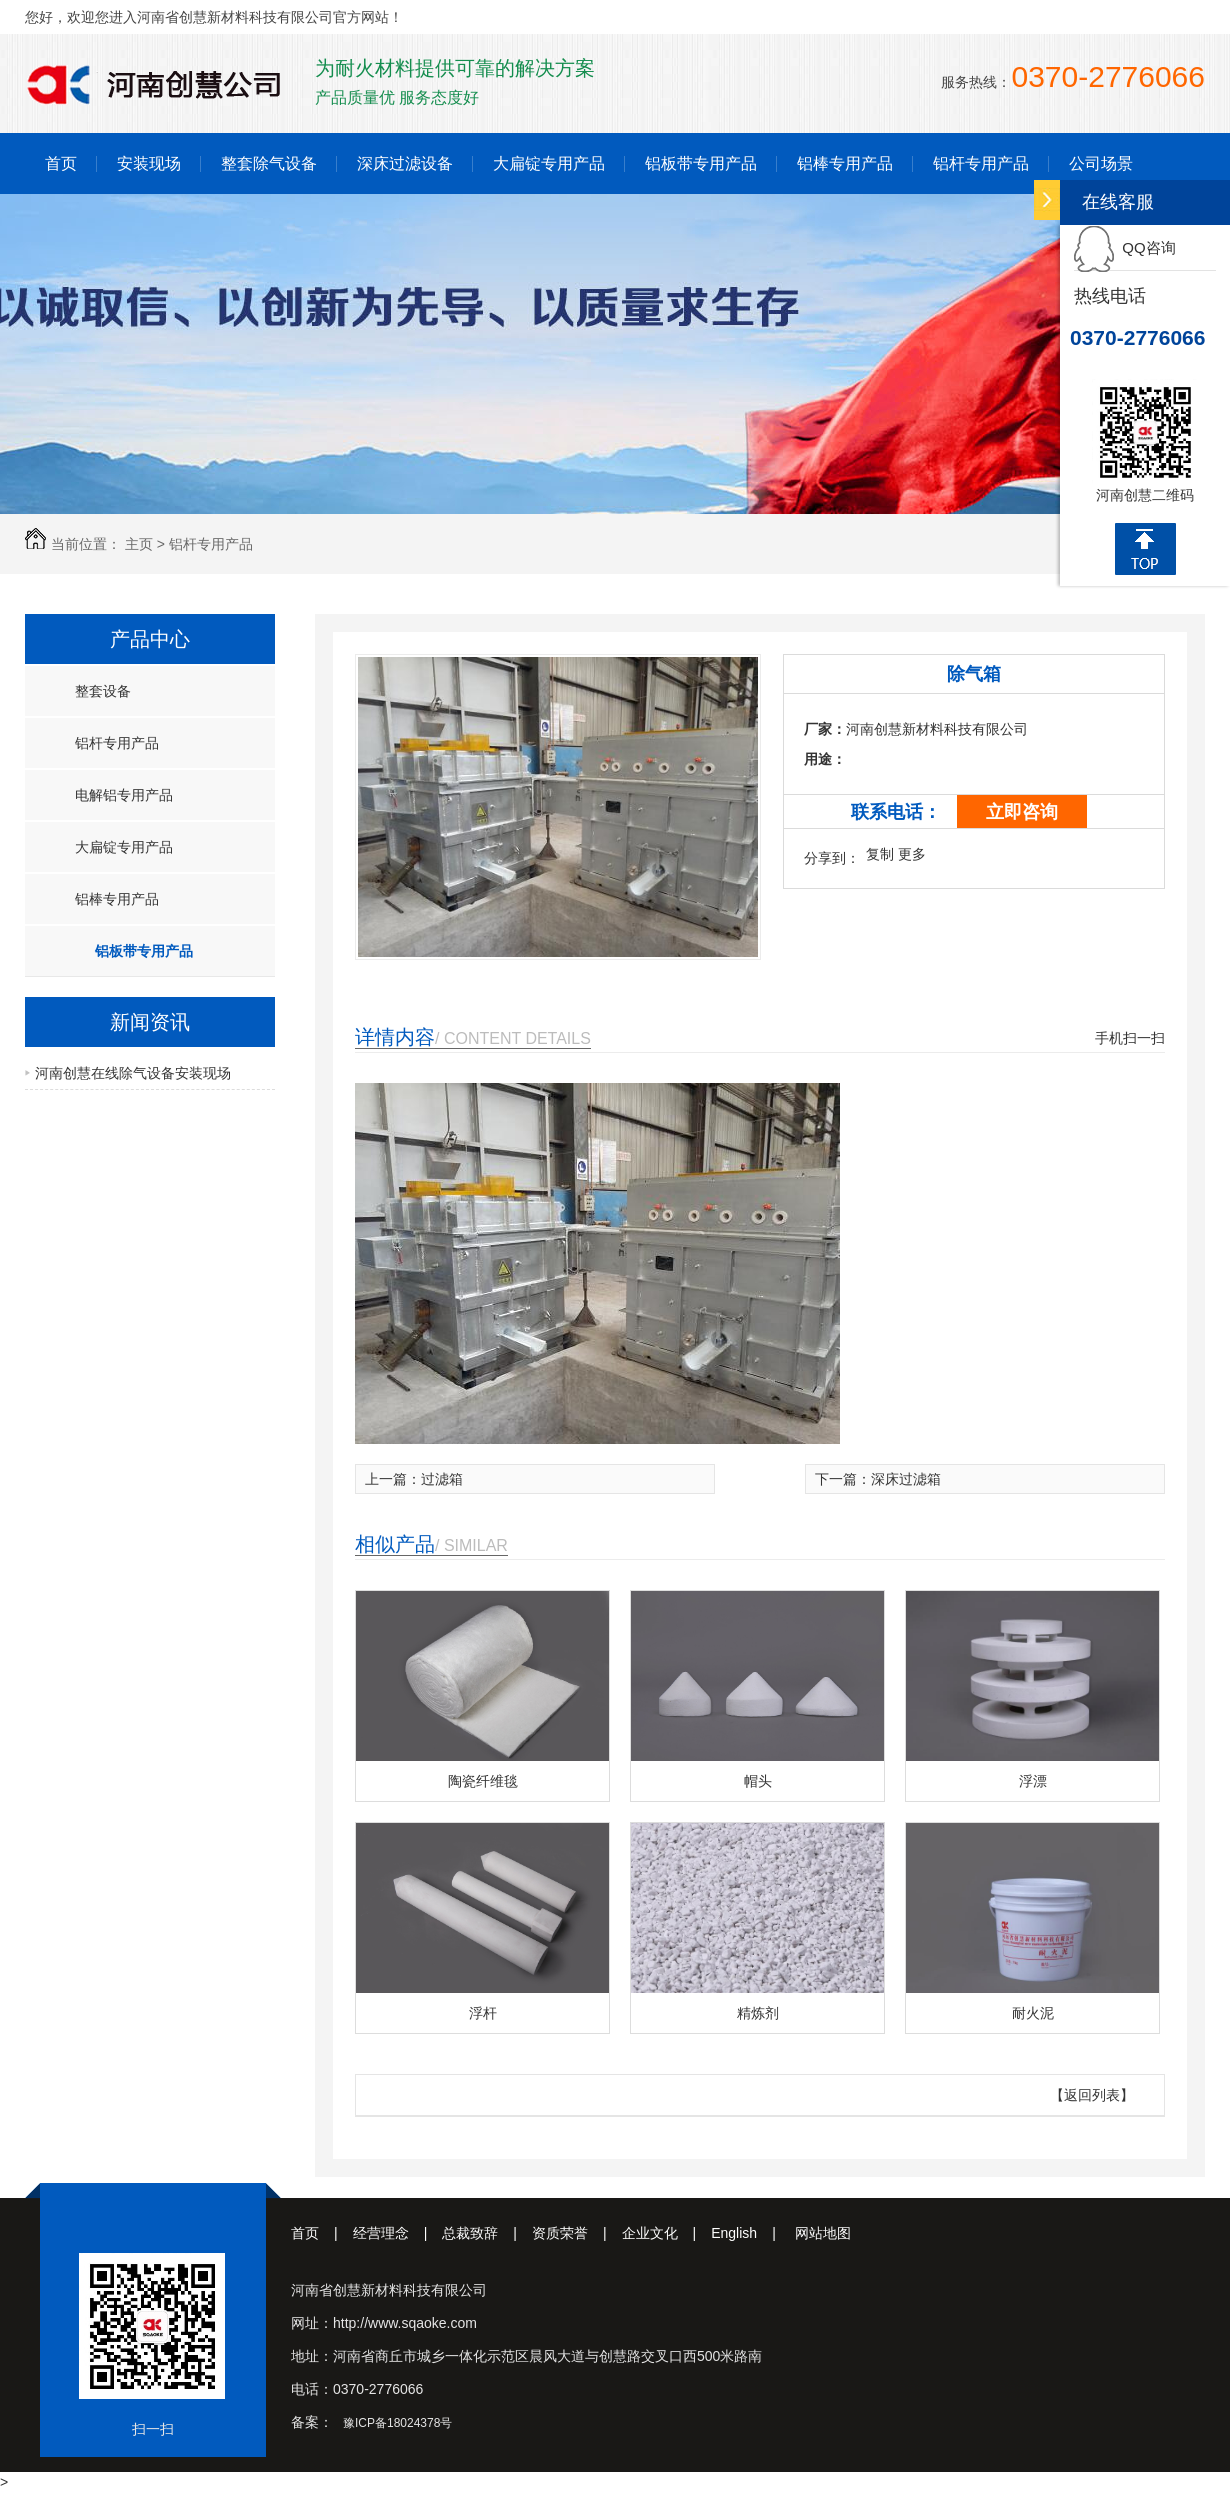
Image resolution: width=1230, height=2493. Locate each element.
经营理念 (398, 2233)
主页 (139, 544)
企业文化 (667, 2233)
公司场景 (1101, 163)
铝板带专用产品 (701, 163)
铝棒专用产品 (845, 163)
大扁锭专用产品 (549, 163)
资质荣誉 (577, 2233)
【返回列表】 (1092, 2095)
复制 (880, 854)
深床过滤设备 (405, 163)
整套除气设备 (269, 163)
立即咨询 (1022, 812)
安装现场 (149, 163)
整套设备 (103, 691)
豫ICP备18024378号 (397, 2423)
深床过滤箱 (906, 1479)
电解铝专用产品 (124, 795)
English (751, 2233)
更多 (912, 854)
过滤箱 (442, 1479)
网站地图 (823, 2233)
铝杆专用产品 (981, 163)
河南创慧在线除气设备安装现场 (133, 1073)
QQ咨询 (1125, 247)
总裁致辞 (487, 2233)
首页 (61, 163)
